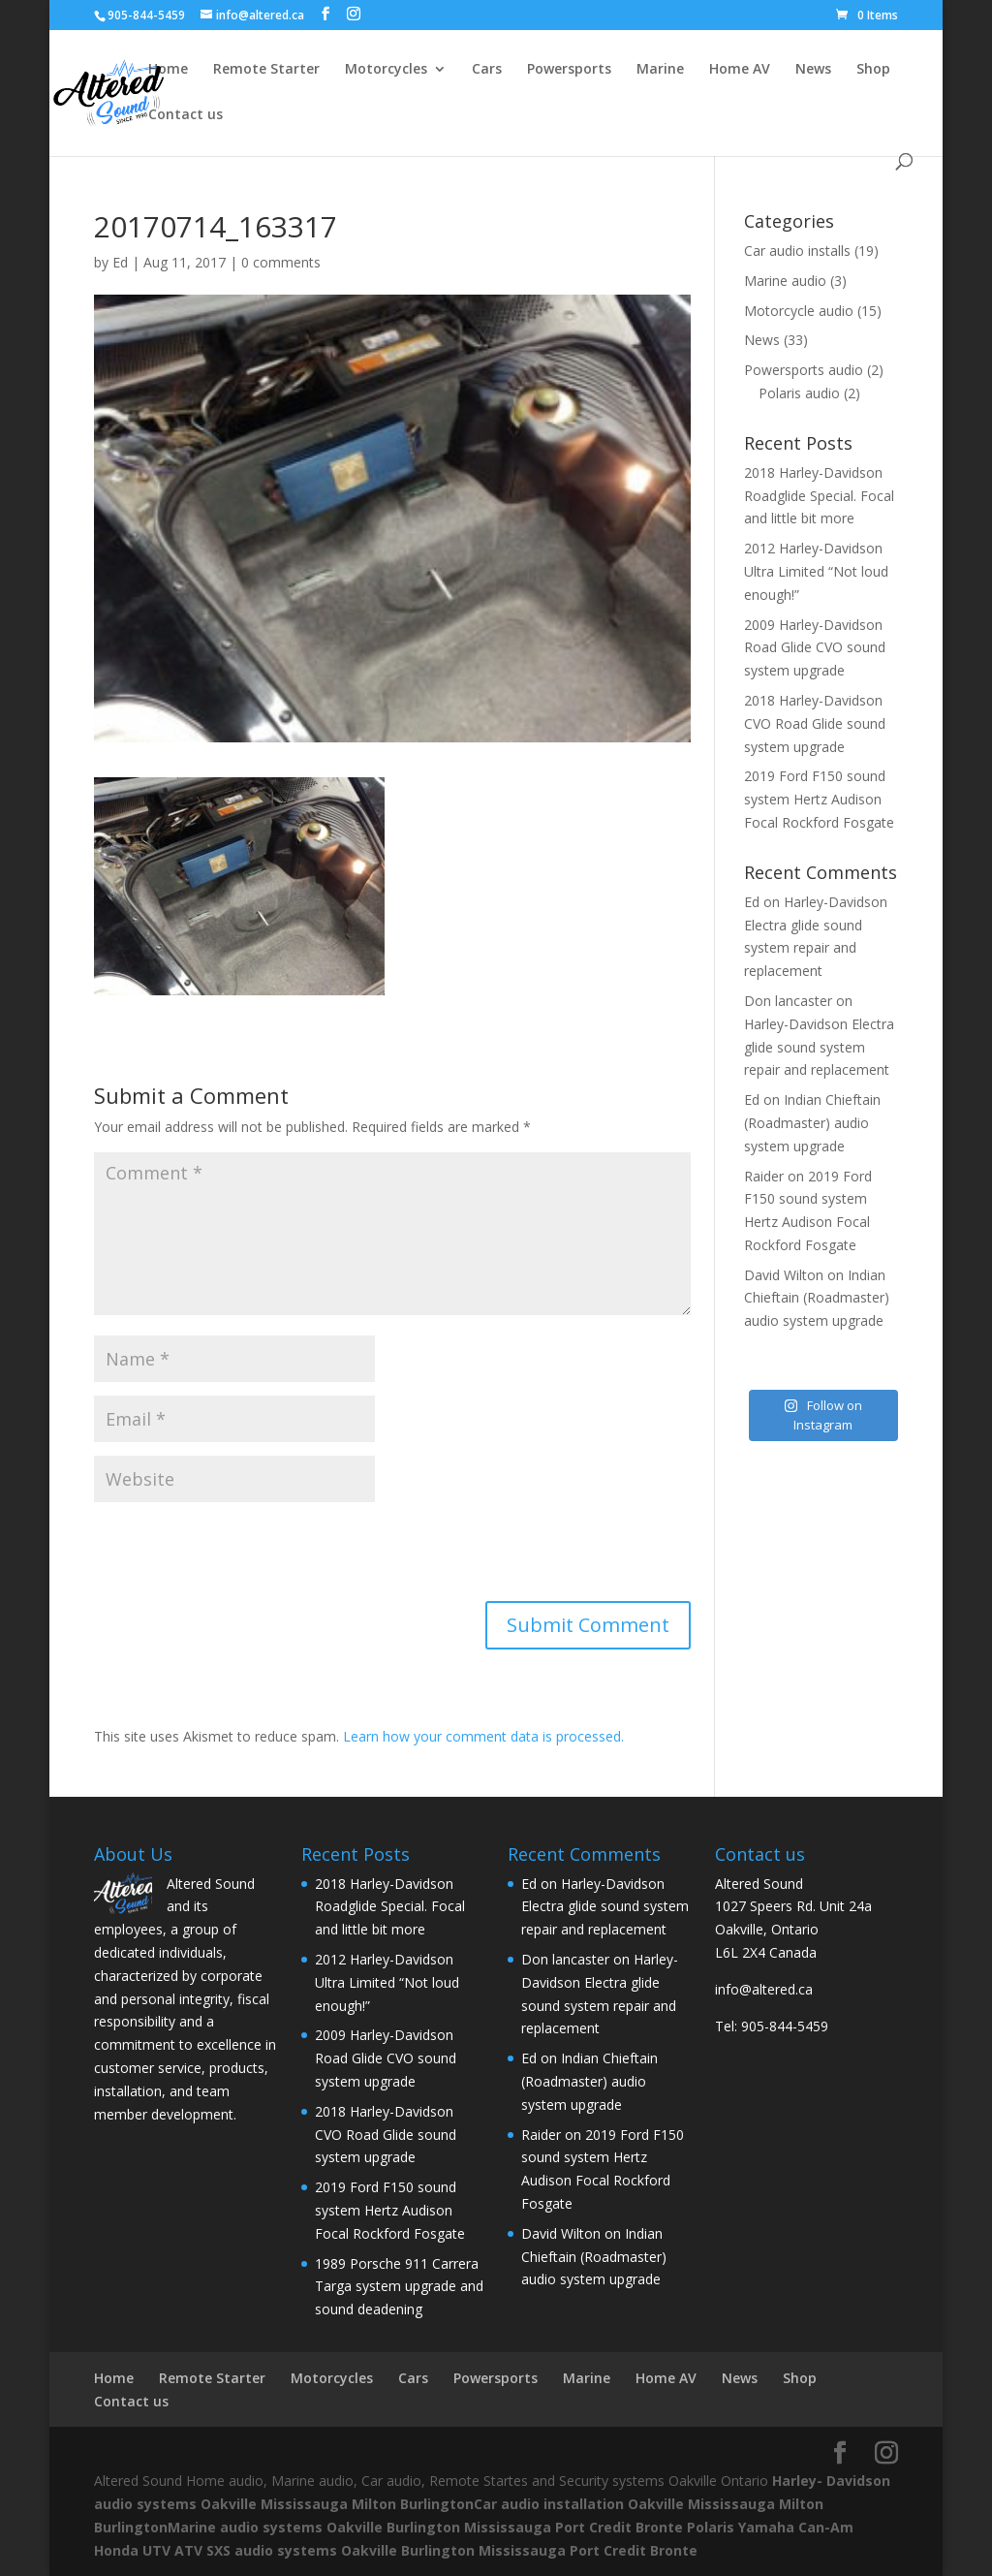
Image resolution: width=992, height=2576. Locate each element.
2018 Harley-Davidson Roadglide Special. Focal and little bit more (819, 495)
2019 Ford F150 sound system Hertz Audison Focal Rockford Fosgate (819, 799)
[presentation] (241, 1553)
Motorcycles (386, 70)
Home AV (739, 70)
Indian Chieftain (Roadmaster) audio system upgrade (812, 1122)
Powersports (569, 70)
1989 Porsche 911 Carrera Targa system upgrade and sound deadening (399, 2286)
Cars (487, 70)
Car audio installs (797, 250)
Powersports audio (803, 370)
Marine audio (785, 280)
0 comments (281, 262)
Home (168, 70)
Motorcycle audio (798, 310)
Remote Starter (266, 70)
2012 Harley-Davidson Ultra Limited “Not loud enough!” (816, 571)
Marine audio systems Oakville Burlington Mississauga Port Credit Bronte (425, 2527)
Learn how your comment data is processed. (483, 1736)
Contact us (185, 115)
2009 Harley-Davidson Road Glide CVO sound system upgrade (814, 647)
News (813, 70)
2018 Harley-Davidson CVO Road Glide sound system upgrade (814, 723)
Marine (660, 70)
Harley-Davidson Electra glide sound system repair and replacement (819, 1047)
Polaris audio (799, 393)
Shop (873, 70)
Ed (120, 262)
